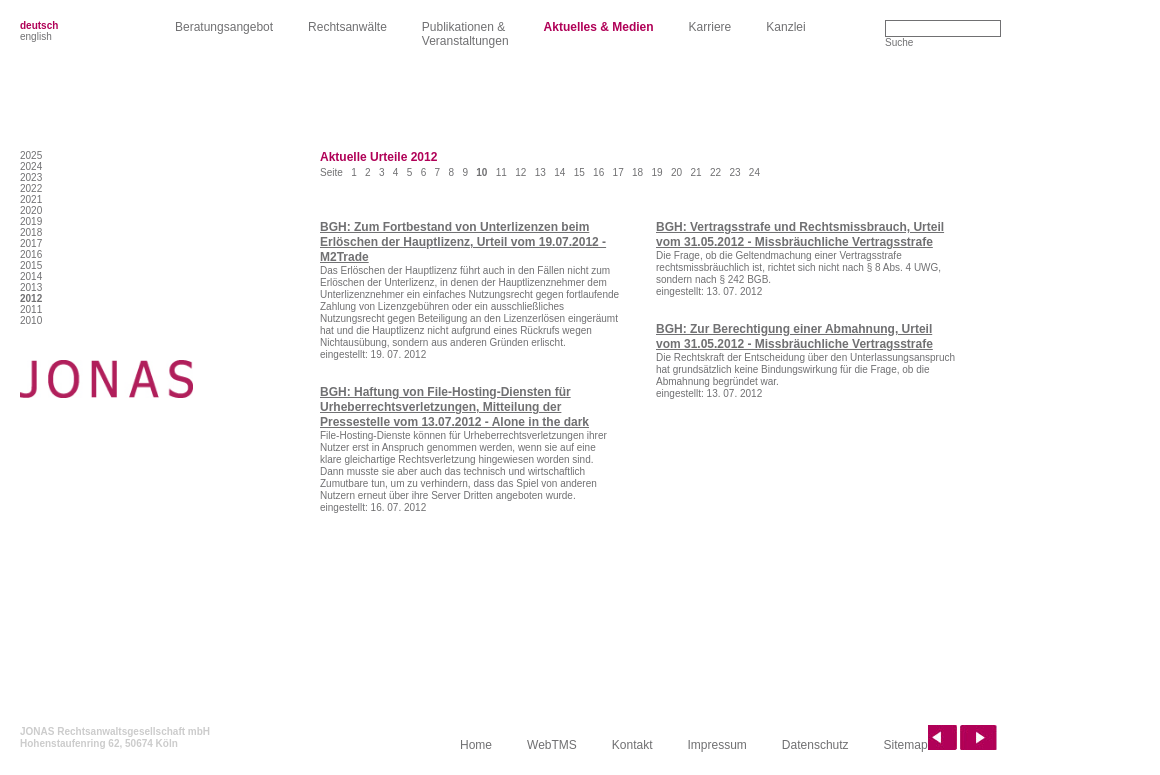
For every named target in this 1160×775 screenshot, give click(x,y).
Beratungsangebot (224, 27)
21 (695, 172)
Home (476, 745)
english (36, 36)
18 (637, 172)
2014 (31, 276)
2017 (31, 243)
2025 (31, 155)
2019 (31, 221)
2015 (31, 265)
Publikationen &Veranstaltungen (465, 34)
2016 (31, 254)
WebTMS (552, 745)
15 (579, 172)
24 (754, 172)
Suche (899, 42)
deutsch (39, 25)
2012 (31, 298)
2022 (31, 188)
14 (559, 172)
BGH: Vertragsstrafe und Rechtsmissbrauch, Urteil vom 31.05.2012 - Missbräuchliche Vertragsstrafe (800, 234)
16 (598, 172)
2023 (31, 177)
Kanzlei (785, 27)
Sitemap (906, 745)
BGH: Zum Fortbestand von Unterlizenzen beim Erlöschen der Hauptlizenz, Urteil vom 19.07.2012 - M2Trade (463, 242)
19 (657, 172)
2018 (31, 232)
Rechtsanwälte (347, 27)
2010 (31, 320)
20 (676, 172)
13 (540, 172)
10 (481, 172)
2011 (31, 309)
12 (520, 172)
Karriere (710, 27)
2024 (31, 166)
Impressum (717, 745)
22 (715, 172)
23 (734, 172)
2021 (31, 199)
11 (501, 172)
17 (618, 172)
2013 (31, 287)
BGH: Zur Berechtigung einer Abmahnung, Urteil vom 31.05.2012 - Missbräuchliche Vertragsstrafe (794, 336)
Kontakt (632, 745)
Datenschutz (815, 745)
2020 (31, 210)
